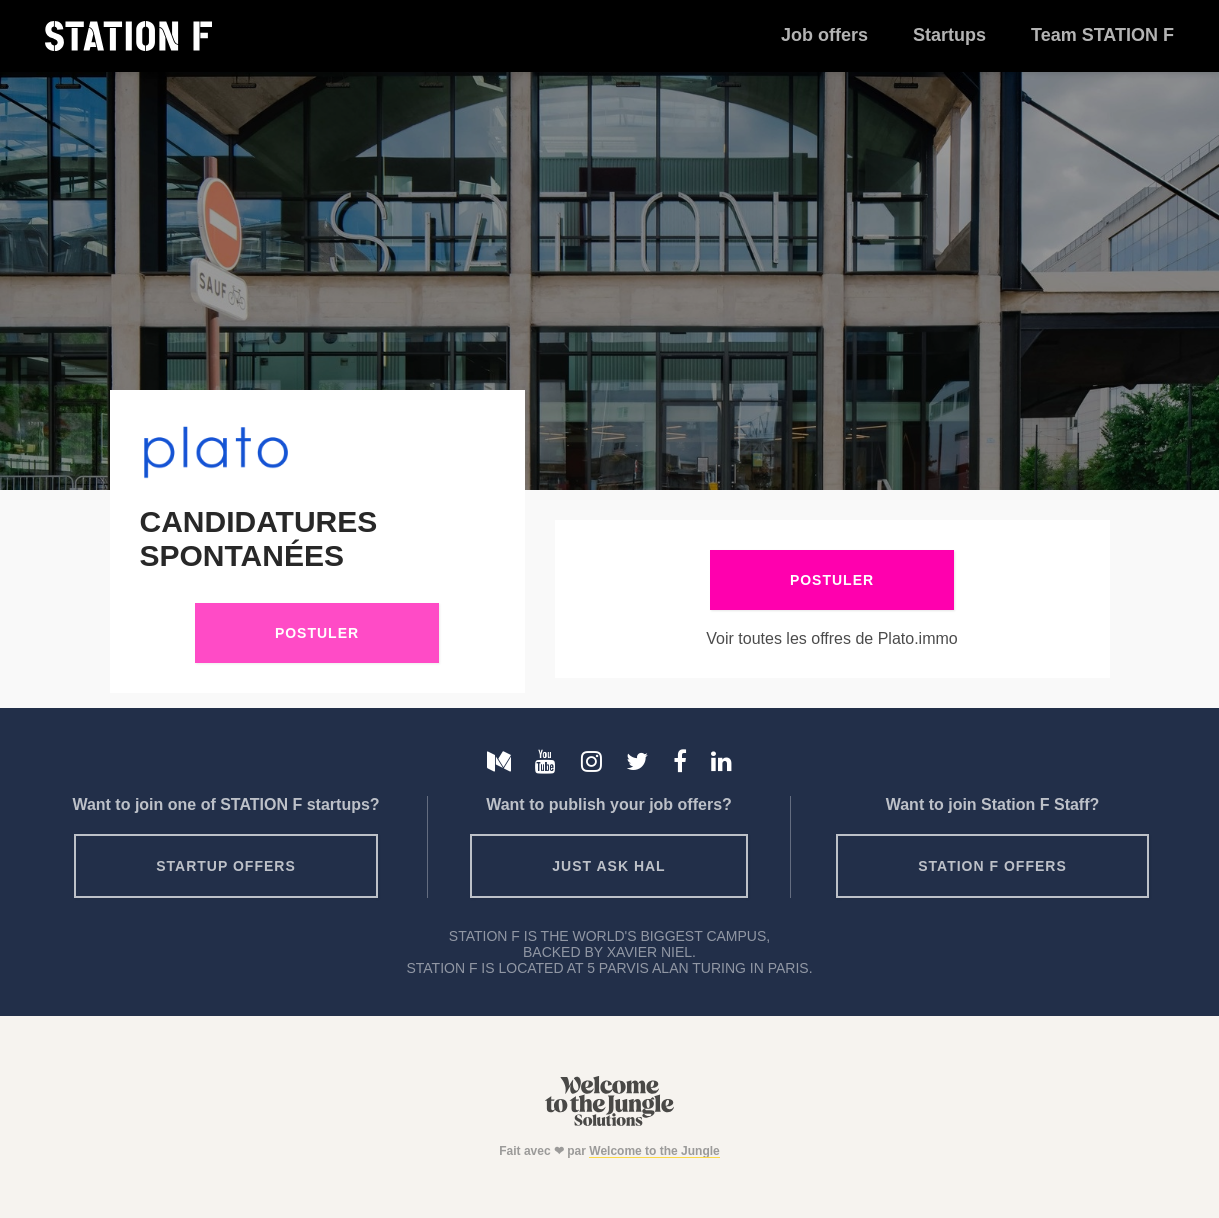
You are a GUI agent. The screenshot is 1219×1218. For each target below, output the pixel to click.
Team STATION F (1102, 35)
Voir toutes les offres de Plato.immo (831, 638)
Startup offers (226, 866)
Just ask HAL (608, 866)
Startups (949, 35)
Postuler (317, 633)
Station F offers (992, 866)
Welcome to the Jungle (654, 1151)
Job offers (824, 35)
